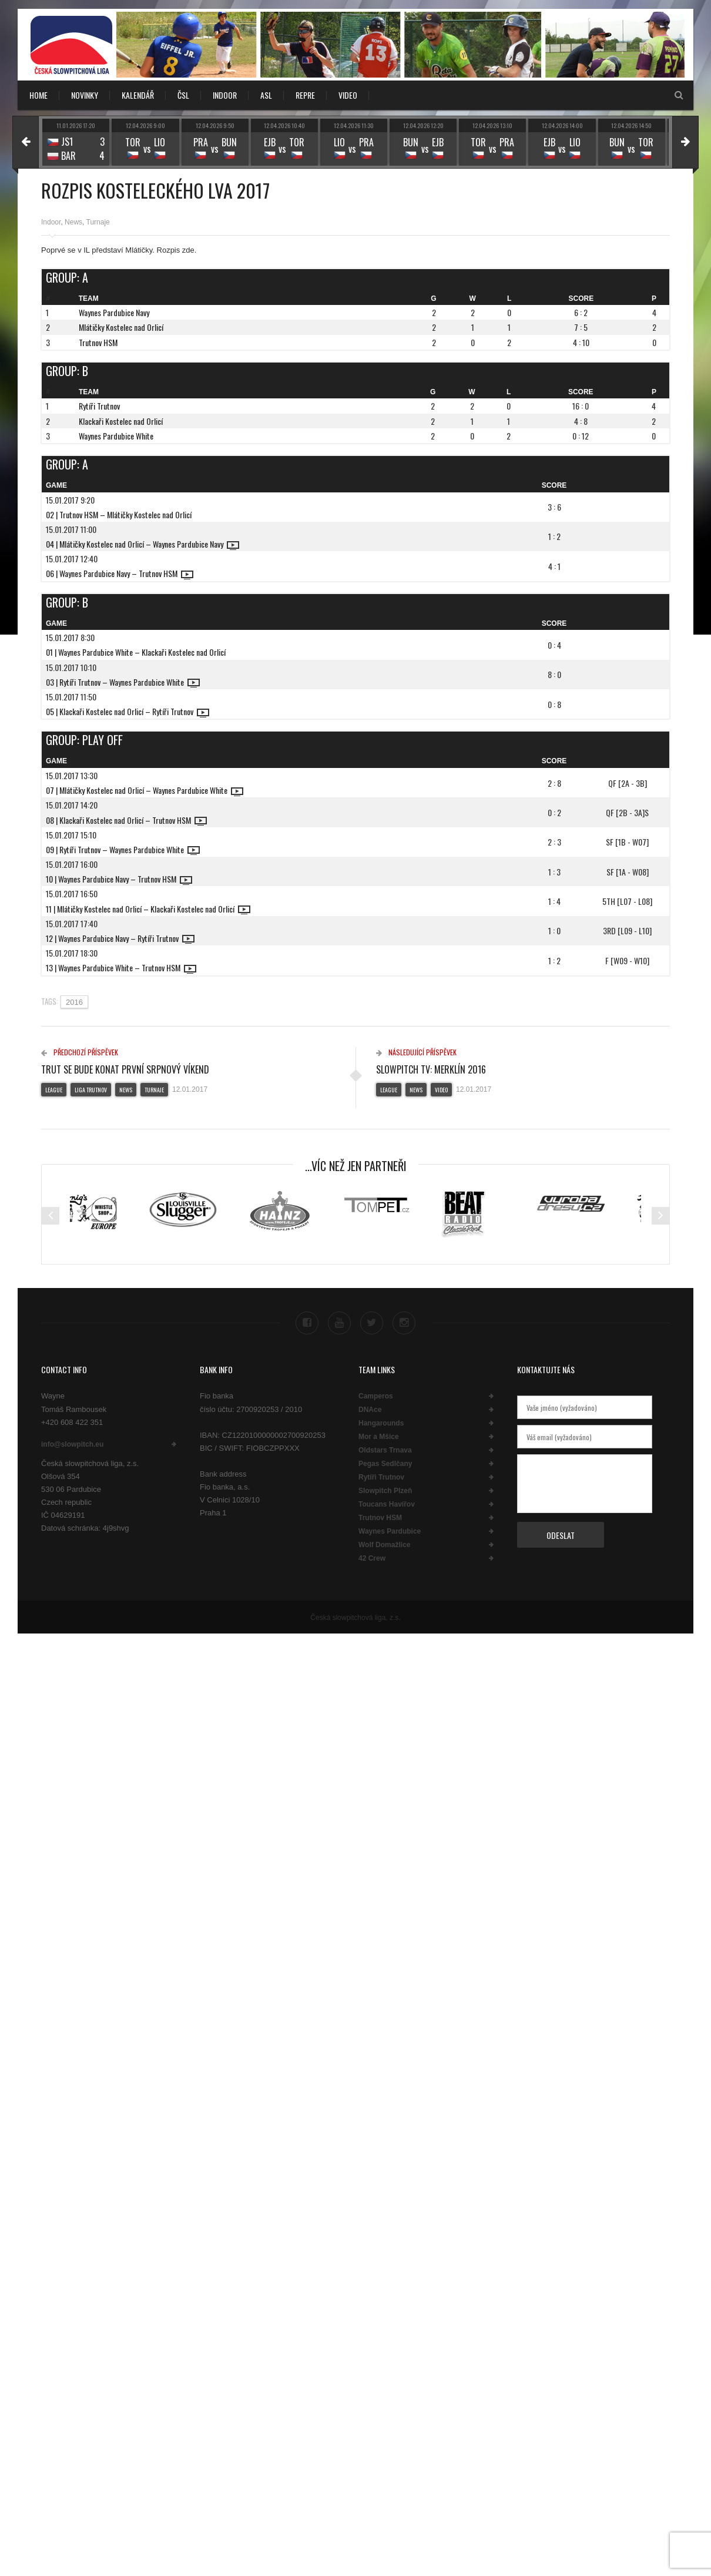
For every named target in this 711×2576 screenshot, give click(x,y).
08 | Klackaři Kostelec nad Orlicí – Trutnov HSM (126, 820)
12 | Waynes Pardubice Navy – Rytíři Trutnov (120, 938)
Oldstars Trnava (385, 1448)
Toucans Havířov (386, 1502)
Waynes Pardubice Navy (114, 312)
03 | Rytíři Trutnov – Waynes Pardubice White (123, 682)
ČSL (183, 95)
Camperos (375, 1394)
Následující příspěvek (416, 1052)
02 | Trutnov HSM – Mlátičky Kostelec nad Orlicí (119, 514)
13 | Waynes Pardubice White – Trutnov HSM (121, 967)
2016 (74, 1002)
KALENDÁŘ (138, 95)
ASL (266, 95)
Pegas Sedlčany (385, 1461)
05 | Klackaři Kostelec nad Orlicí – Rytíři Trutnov (127, 711)
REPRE (305, 95)
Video (441, 1089)
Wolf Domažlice (384, 1542)
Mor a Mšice (378, 1434)
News (73, 222)
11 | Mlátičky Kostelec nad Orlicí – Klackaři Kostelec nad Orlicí (148, 909)
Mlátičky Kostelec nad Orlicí (121, 327)
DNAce (369, 1407)
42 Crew (371, 1556)
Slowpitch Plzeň (385, 1488)
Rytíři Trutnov (99, 406)
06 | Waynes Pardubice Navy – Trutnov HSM (119, 573)
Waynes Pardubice (389, 1529)
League (53, 1089)
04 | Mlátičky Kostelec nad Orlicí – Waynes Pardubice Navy (142, 544)
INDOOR (225, 95)
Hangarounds (381, 1421)
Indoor (51, 222)
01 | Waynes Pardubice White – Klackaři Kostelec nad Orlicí (136, 652)
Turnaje (98, 222)
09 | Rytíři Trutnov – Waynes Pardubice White (123, 849)
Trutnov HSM (98, 342)
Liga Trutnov (91, 1089)
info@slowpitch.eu (72, 1441)
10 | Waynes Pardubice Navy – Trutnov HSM (119, 879)
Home (38, 95)
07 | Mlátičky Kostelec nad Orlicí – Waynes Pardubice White (144, 790)
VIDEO (347, 95)
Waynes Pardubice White (116, 436)
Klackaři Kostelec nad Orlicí (121, 421)
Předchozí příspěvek (79, 1052)
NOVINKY (84, 95)
